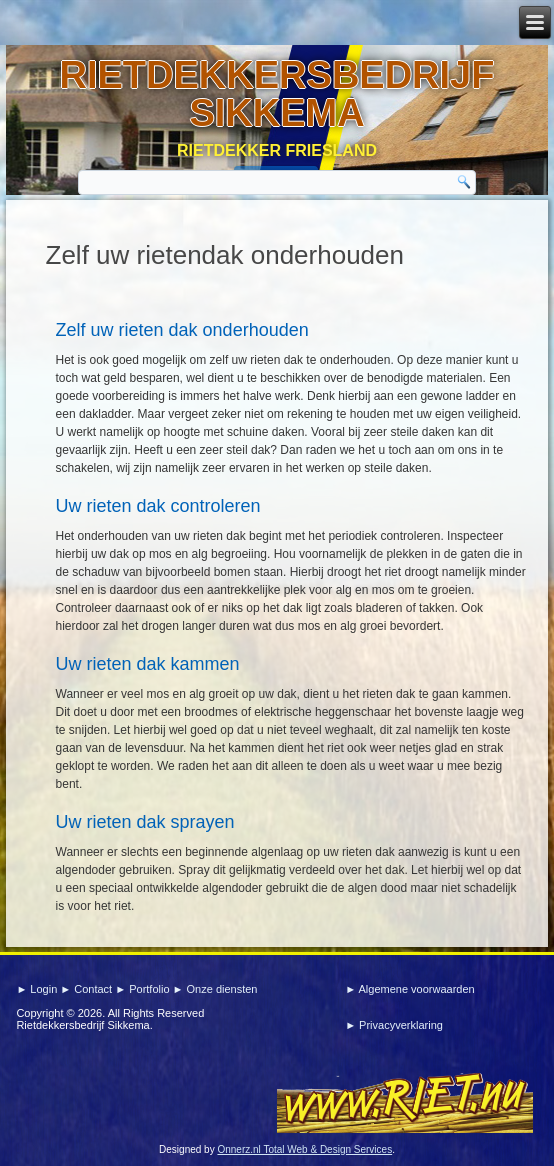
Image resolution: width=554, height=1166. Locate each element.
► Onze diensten (215, 989)
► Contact (87, 989)
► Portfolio (143, 989)
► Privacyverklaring (394, 1025)
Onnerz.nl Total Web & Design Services (304, 1149)
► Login (38, 989)
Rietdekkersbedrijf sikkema (277, 94)
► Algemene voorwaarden (410, 989)
